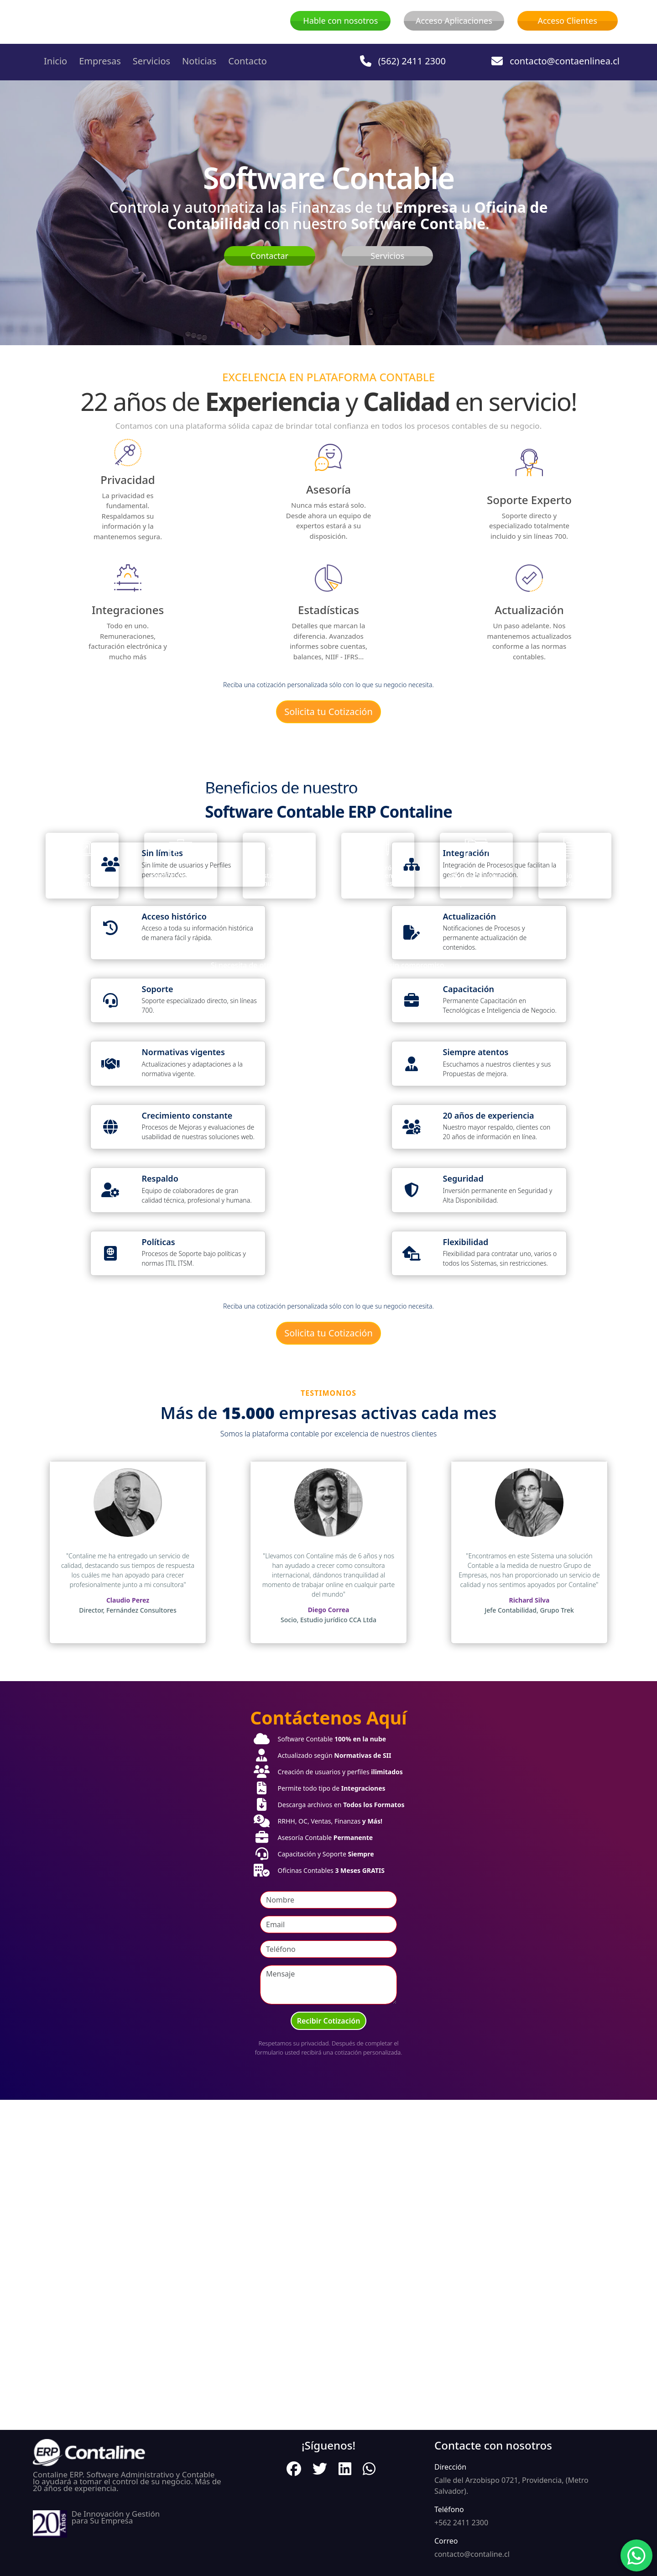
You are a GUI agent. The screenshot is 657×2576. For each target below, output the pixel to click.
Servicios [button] (151, 61)
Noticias (199, 61)
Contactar (269, 255)
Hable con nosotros (340, 20)
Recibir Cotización (328, 2351)
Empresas (100, 61)
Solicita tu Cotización (328, 711)
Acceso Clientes (567, 20)
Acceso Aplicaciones (454, 20)
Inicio (55, 61)
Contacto (247, 61)
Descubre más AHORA (328, 942)
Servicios (387, 255)
